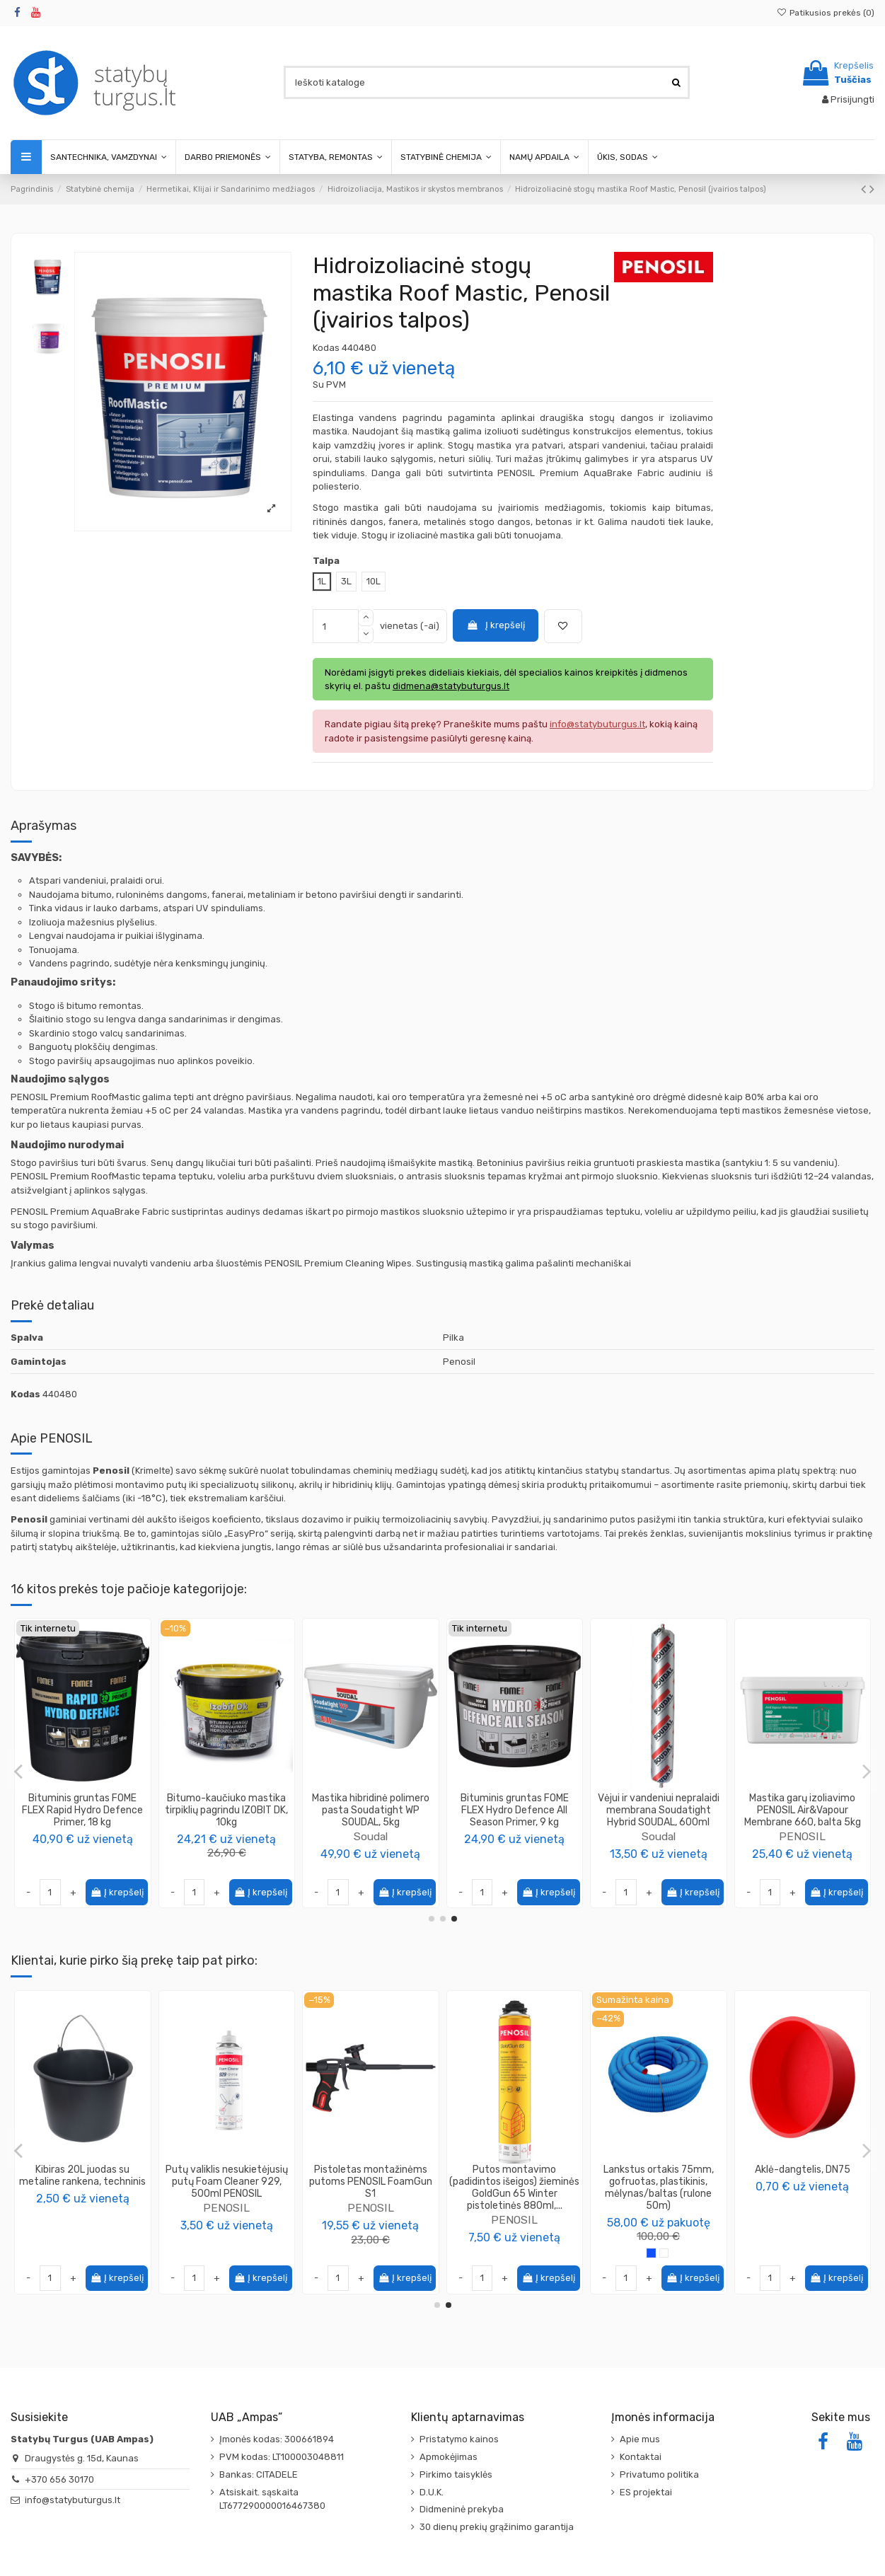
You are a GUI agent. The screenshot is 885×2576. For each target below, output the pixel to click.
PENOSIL (82, 1836)
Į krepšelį (495, 625)
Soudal (371, 1836)
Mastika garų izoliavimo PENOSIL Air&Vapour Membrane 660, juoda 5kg (82, 1810)
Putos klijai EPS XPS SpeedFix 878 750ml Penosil (370, 2176)
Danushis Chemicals (226, 1812)
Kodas (326, 347)
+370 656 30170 (59, 2479)
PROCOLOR (226, 2196)
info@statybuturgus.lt (72, 2500)
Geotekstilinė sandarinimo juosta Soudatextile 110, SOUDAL (370, 1810)
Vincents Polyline (658, 1836)
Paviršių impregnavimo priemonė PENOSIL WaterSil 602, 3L (515, 1810)
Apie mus (640, 2439)
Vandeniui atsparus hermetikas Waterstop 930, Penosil (802, 1810)
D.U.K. (432, 2492)
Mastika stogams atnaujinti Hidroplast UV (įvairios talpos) (658, 1810)
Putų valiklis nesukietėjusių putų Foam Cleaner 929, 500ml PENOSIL (802, 2182)
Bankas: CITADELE (258, 2474)
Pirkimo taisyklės (456, 2474)
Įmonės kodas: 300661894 (276, 2439)
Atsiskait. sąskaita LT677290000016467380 (272, 2499)
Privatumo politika (659, 2474)
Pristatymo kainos (459, 2439)
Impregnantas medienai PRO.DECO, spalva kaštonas (226, 2176)
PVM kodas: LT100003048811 (281, 2456)
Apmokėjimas (449, 2456)
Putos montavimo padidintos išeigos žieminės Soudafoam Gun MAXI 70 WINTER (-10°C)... (515, 2187)
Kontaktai (640, 2456)
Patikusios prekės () (825, 13)
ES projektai (646, 2492)
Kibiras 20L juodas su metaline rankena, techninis (658, 2176)
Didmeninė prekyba (462, 2509)
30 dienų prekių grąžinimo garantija (497, 2527)
